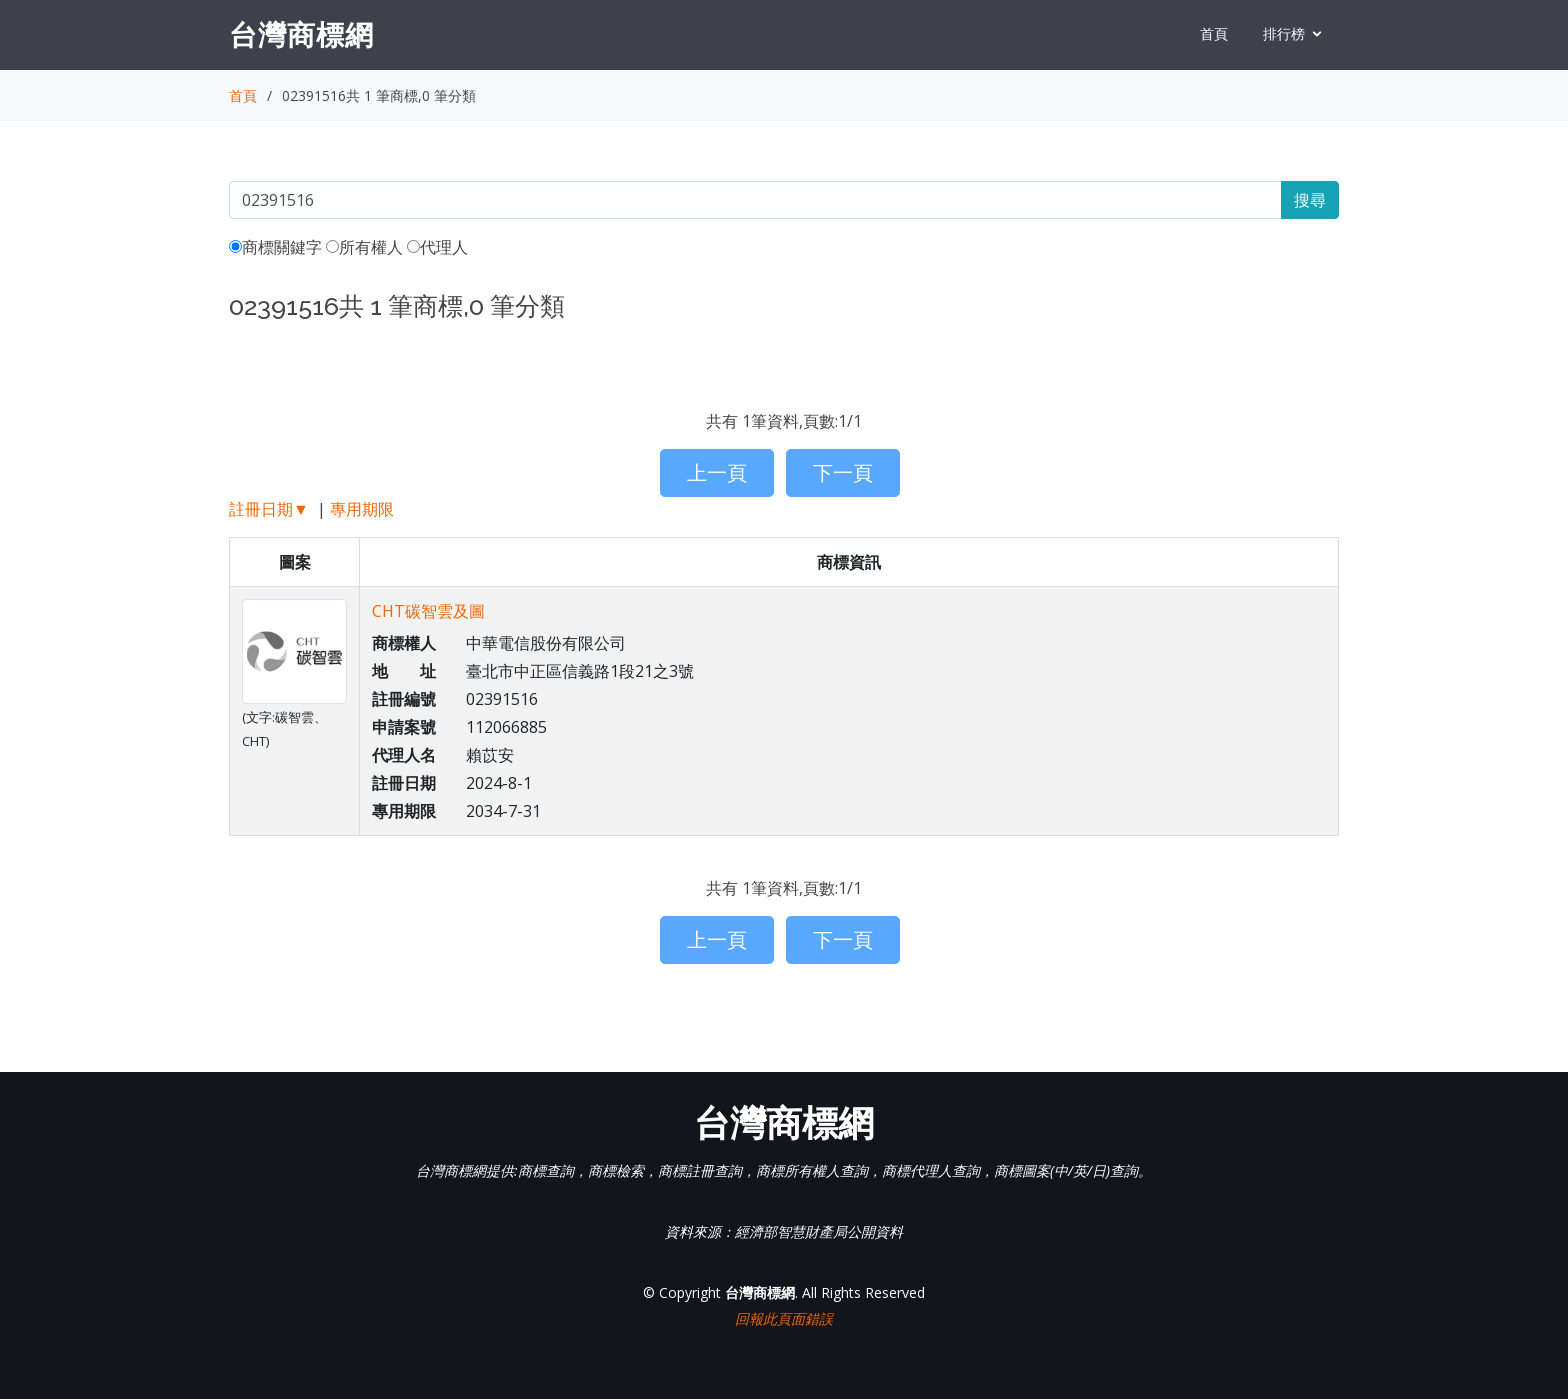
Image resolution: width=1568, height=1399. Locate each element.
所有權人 (364, 247)
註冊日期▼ (269, 509)
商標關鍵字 (275, 247)
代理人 (437, 247)
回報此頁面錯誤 (784, 1318)
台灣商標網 (301, 34)
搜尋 (1310, 200)
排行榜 (1284, 33)
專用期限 (362, 509)
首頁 (1214, 33)
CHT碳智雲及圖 (428, 611)
